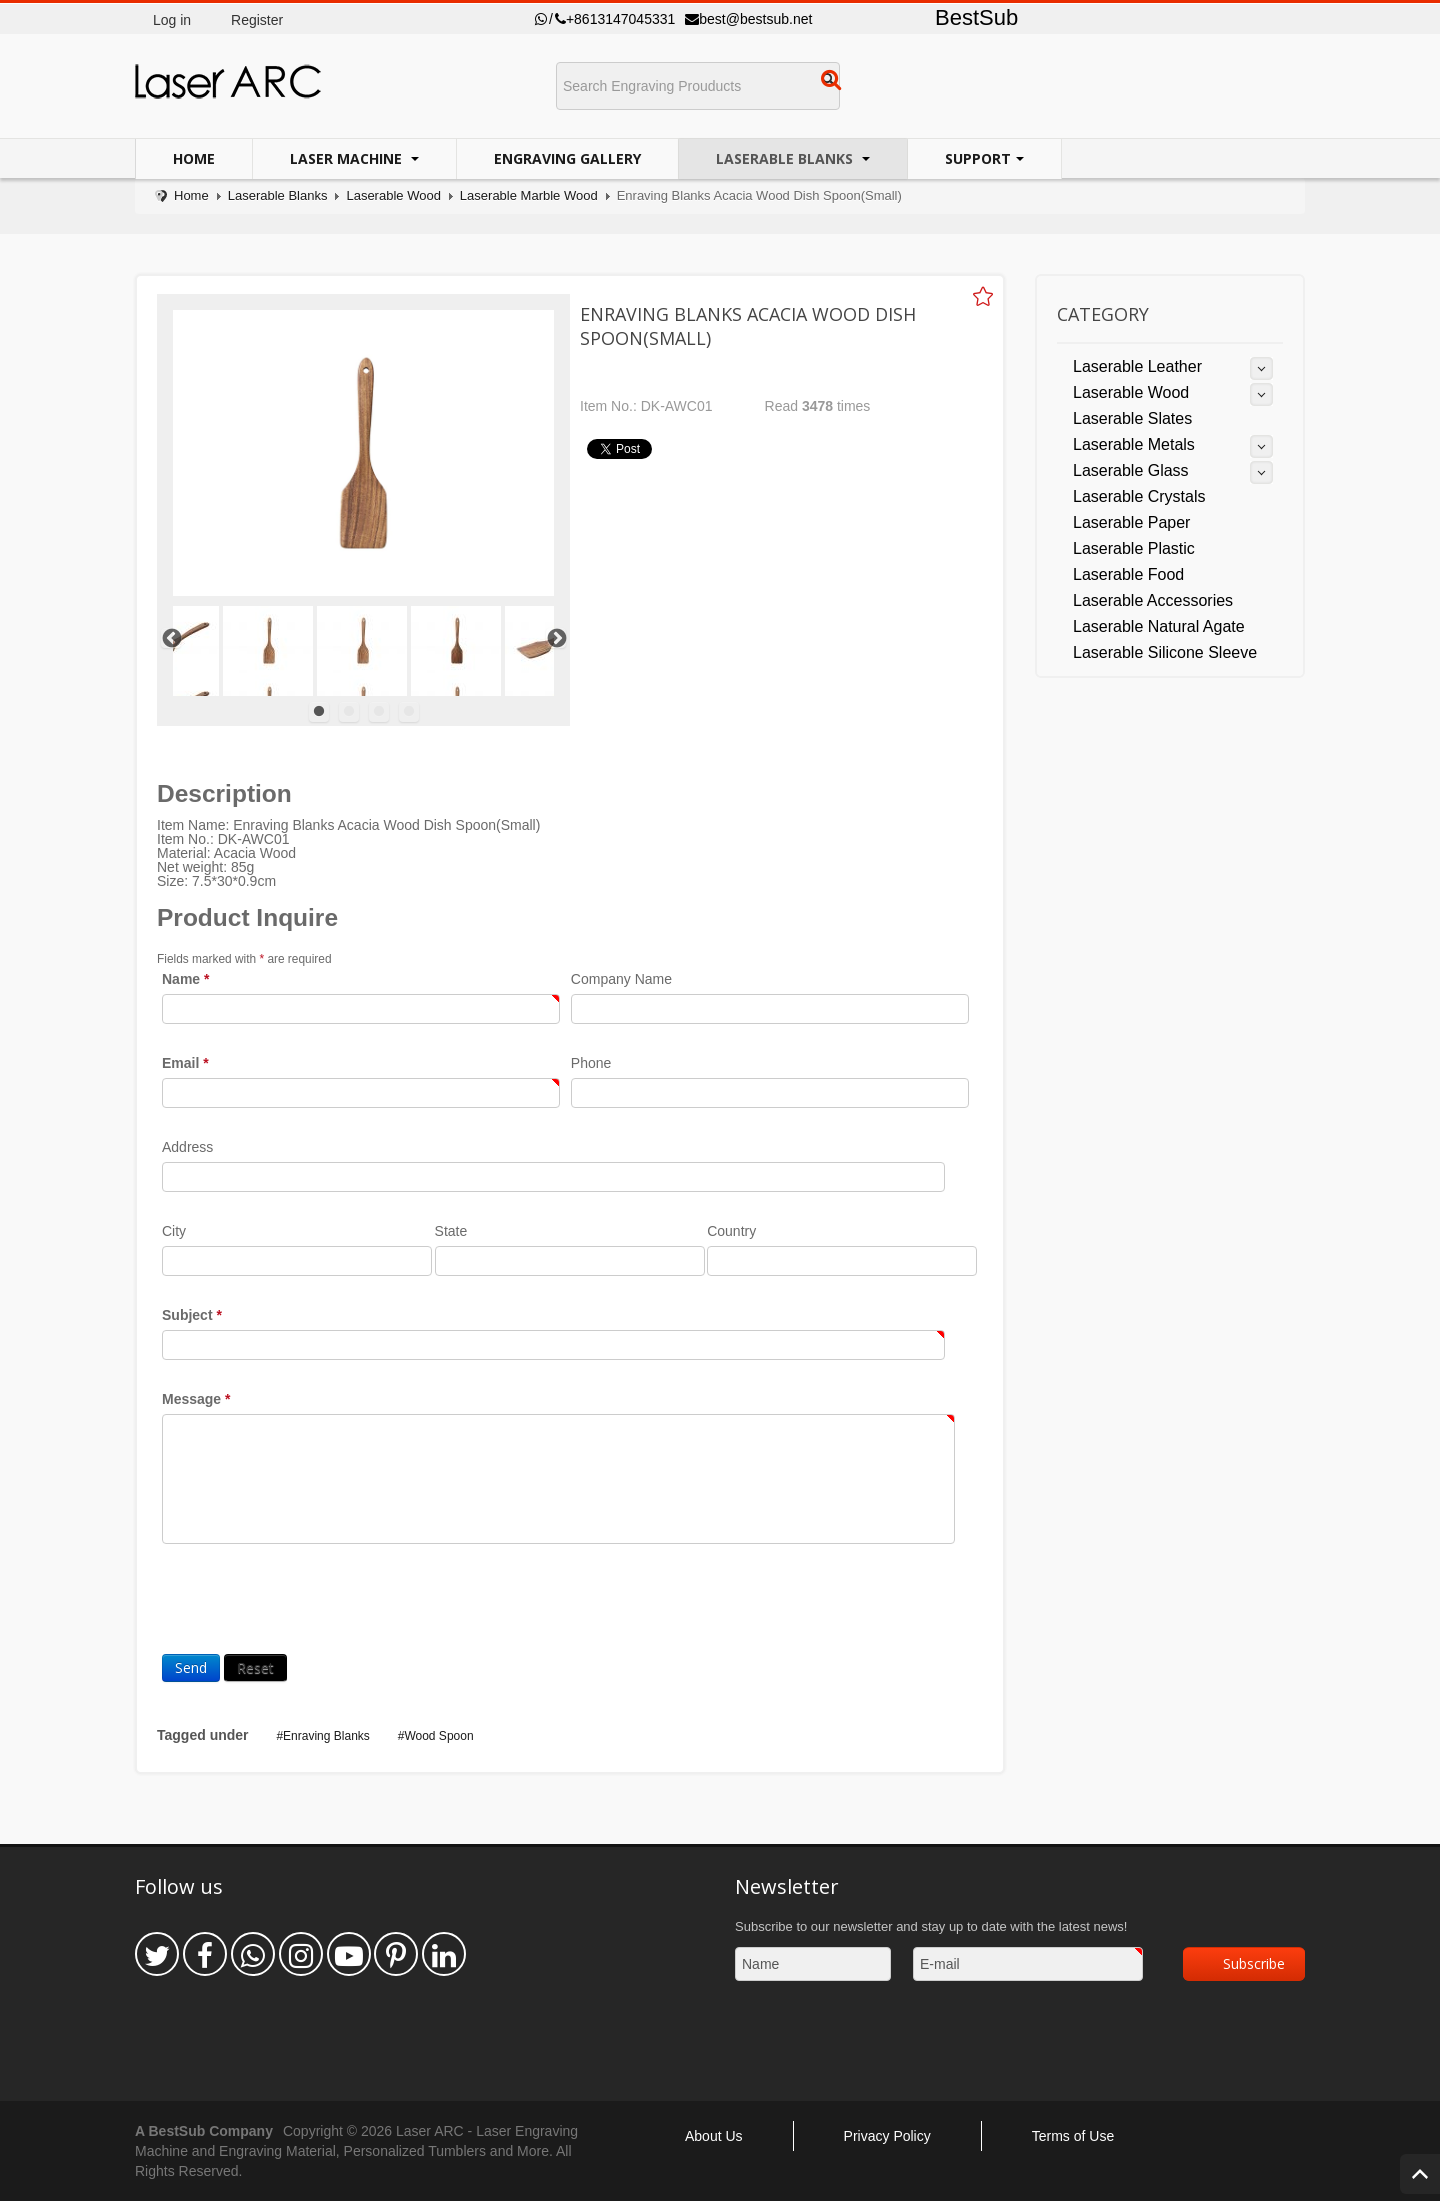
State (451, 1231)
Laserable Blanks (786, 158)
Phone (591, 1063)
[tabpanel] (362, 651)
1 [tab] (319, 712)
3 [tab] (379, 712)
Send (191, 1667)
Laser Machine (348, 158)
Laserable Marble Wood (529, 195)
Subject (192, 1315)
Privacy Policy (887, 2136)
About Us (714, 2136)
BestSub (976, 17)
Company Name (621, 979)
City (174, 1231)
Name (185, 979)
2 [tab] (349, 712)
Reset (255, 1667)
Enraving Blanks (326, 1736)
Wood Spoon (438, 1736)
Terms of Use (1073, 2136)
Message (196, 1399)
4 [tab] (409, 712)
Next (556, 638)
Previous (171, 638)
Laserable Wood (393, 195)
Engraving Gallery (567, 158)
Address (187, 1147)
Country (731, 1231)
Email (185, 1063)
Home (194, 158)
